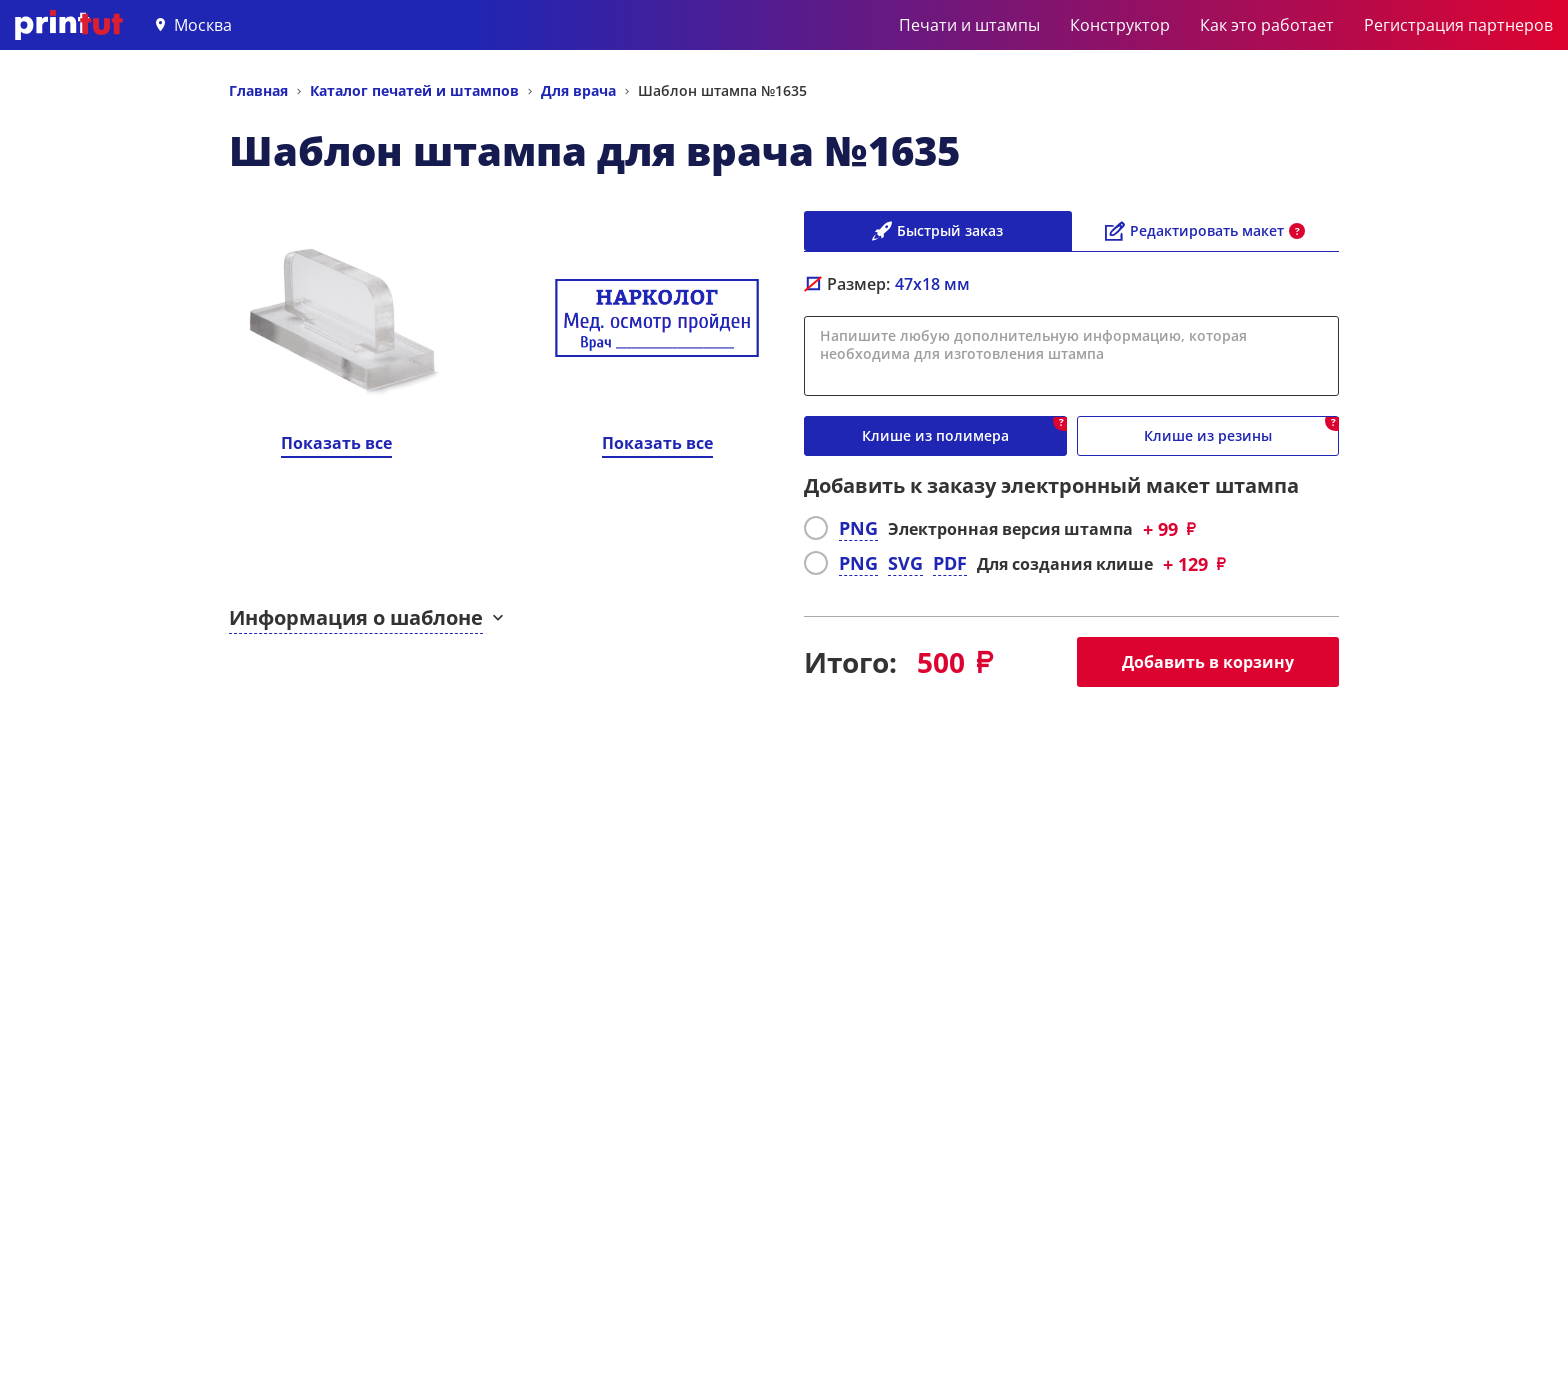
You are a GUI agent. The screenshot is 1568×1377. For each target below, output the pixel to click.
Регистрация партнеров (1458, 25)
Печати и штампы (969, 25)
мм (932, 284)
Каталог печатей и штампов (414, 90)
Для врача (578, 90)
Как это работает (1267, 25)
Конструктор (1120, 25)
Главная (258, 90)
